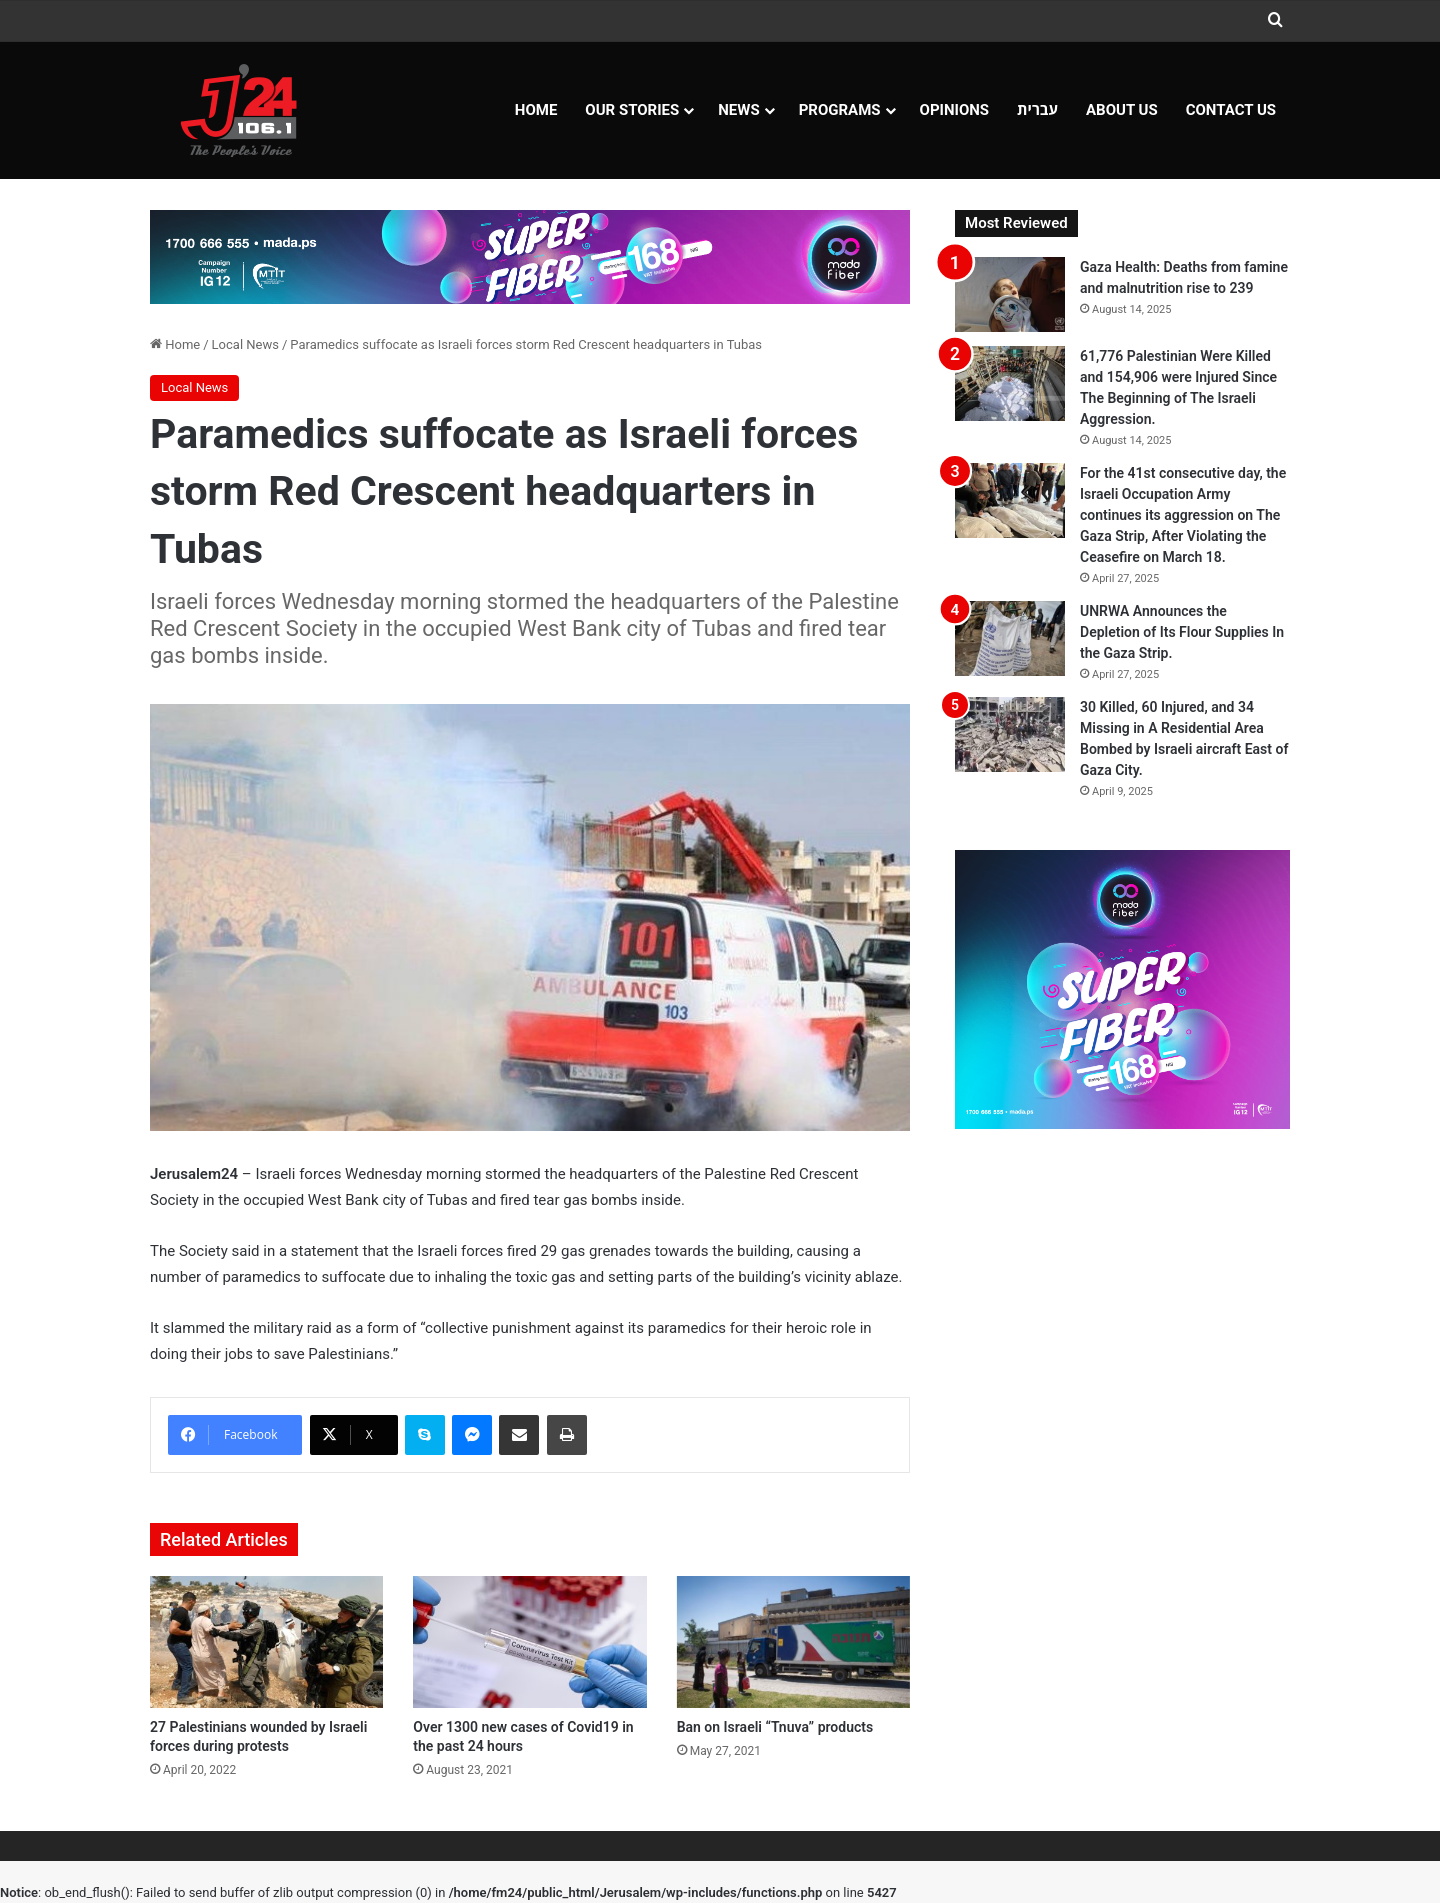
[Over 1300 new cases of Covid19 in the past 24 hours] (529, 1642)
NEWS (738, 110)
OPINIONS (955, 110)
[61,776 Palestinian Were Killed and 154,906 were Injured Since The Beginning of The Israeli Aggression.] (1010, 383)
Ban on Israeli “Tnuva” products (775, 1727)
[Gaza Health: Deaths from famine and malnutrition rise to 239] (1010, 294)
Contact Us (1231, 110)
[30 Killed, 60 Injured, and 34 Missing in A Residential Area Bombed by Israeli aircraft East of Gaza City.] (1010, 734)
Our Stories (632, 110)
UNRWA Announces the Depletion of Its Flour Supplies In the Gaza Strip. (1182, 632)
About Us (1122, 110)
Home (536, 110)
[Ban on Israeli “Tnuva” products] (793, 1642)
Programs (840, 110)
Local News (245, 344)
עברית (1037, 110)
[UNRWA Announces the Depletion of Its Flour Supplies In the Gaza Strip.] (1010, 638)
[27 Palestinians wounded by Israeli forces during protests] (266, 1642)
